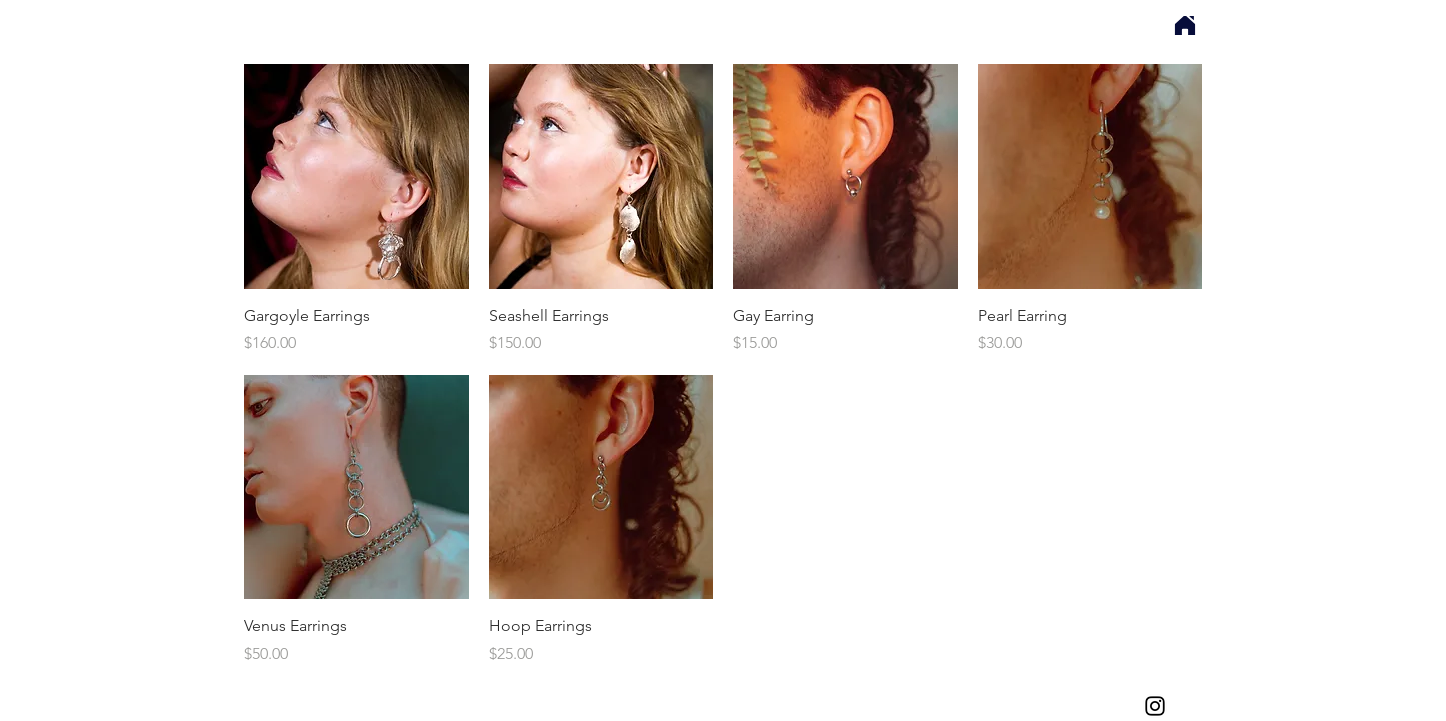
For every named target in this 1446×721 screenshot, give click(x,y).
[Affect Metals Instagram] (1155, 706)
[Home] (1185, 25)
